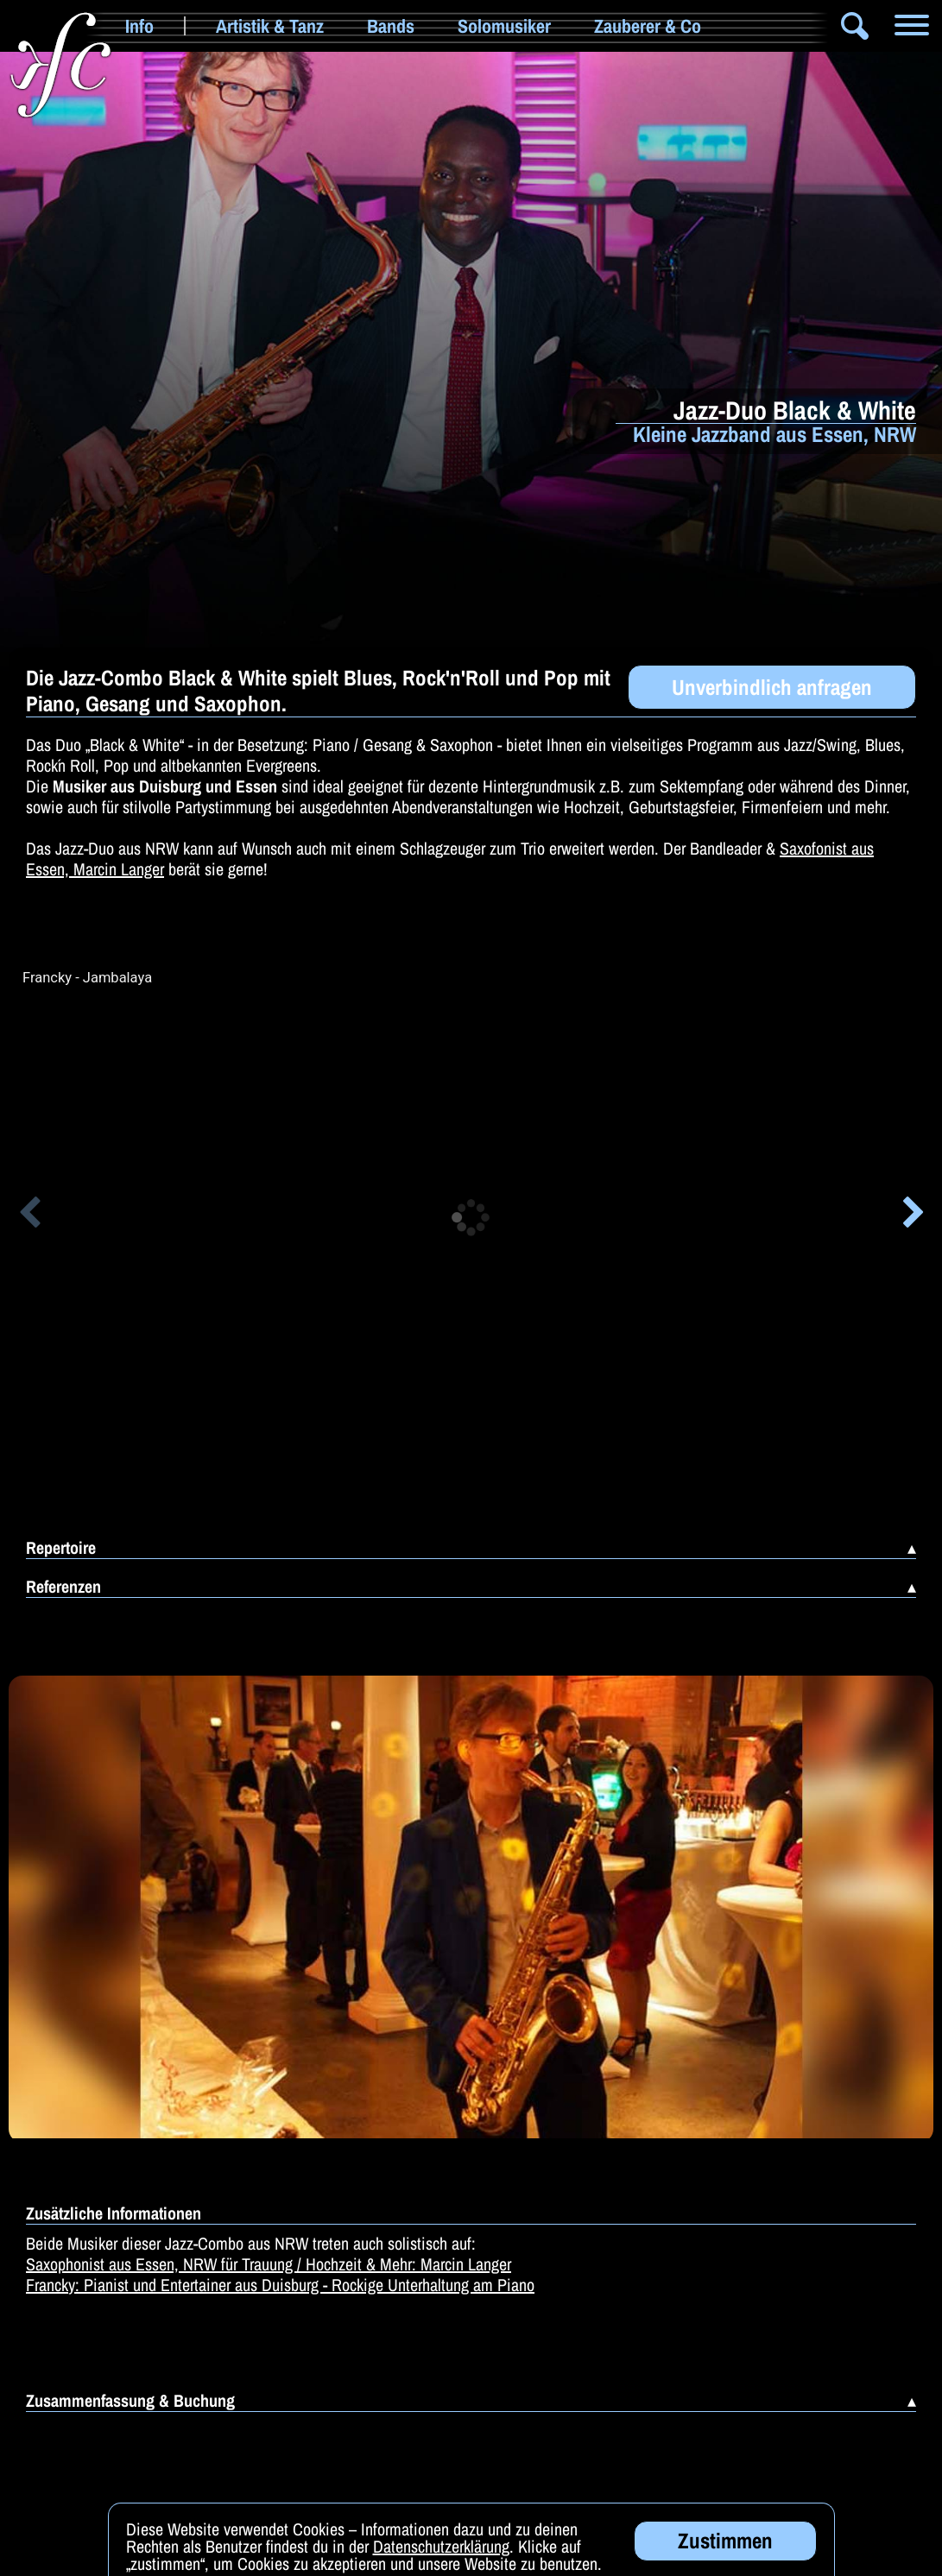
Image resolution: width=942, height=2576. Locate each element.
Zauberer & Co (647, 26)
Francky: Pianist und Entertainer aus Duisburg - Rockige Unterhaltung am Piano (280, 2284)
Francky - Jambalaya (87, 978)
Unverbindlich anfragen (772, 687)
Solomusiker (504, 26)
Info (139, 26)
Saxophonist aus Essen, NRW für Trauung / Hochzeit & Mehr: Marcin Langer (268, 2264)
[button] (29, 1215)
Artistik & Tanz (270, 26)
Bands (390, 26)
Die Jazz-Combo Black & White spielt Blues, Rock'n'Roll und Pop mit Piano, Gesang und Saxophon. (318, 690)
